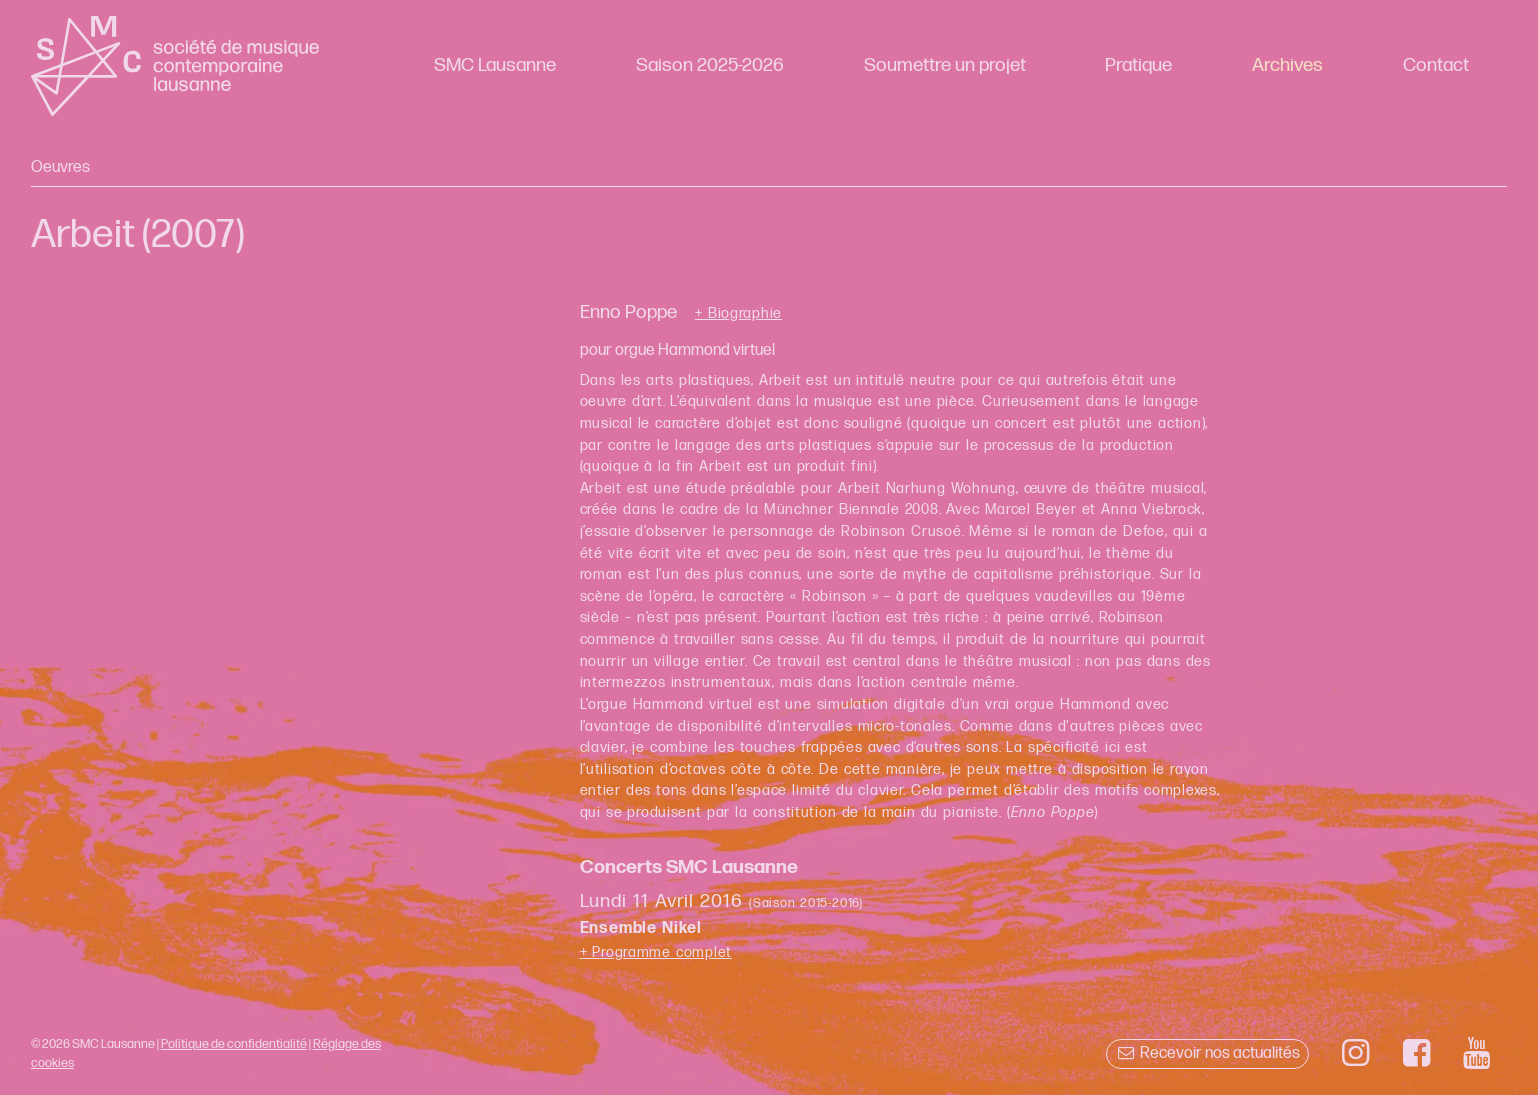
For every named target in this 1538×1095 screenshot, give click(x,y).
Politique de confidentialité (234, 1044)
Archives (1287, 65)
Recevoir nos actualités (1207, 1053)
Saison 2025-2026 (710, 65)
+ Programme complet (656, 952)
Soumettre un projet (945, 65)
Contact (1436, 65)
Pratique (1138, 65)
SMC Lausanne (495, 65)
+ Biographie (738, 314)
